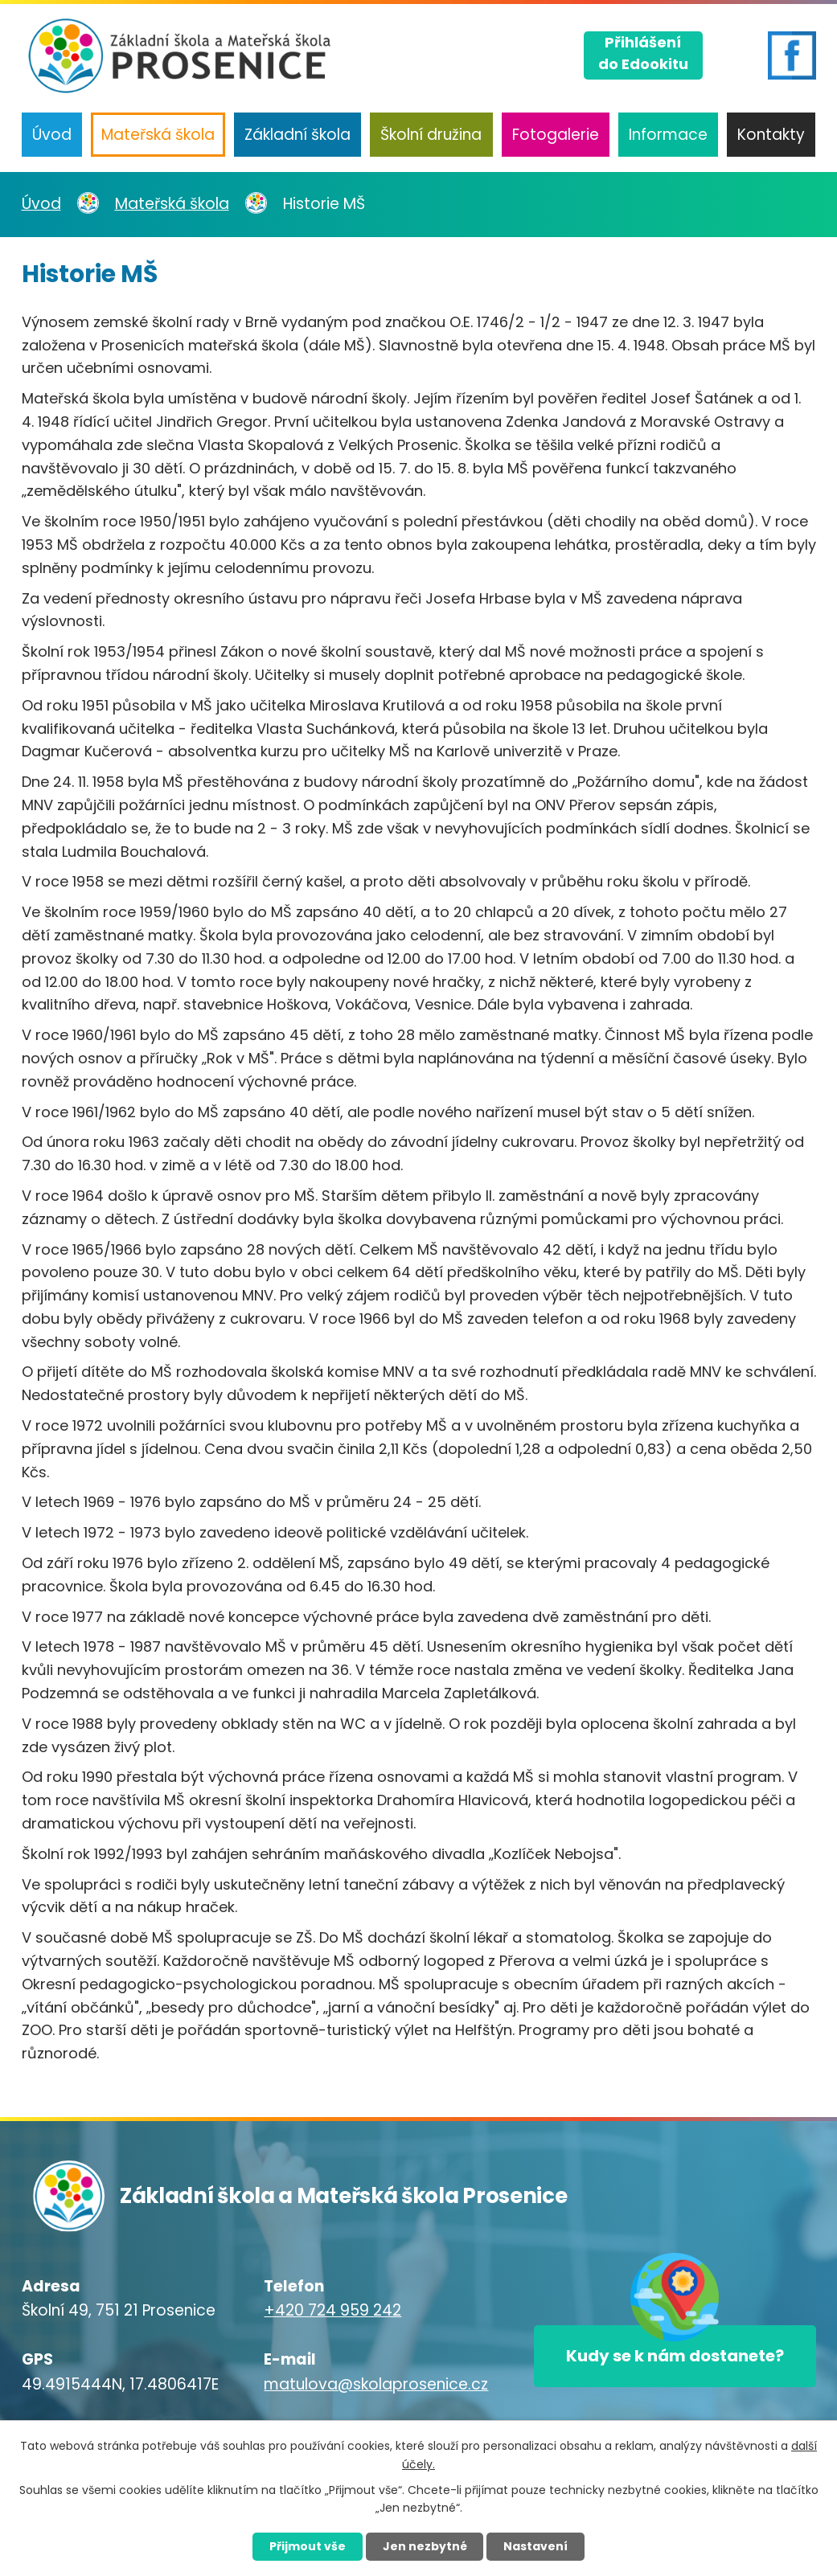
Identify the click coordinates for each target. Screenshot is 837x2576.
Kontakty (771, 134)
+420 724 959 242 (332, 2310)
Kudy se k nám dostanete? (675, 2356)
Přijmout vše (307, 2546)
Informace (668, 134)
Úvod (52, 134)
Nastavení (536, 2546)
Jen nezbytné (425, 2546)
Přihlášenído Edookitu (643, 53)
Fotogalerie (555, 134)
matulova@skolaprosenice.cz (376, 2384)
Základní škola (297, 134)
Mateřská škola (158, 134)
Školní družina (431, 134)
